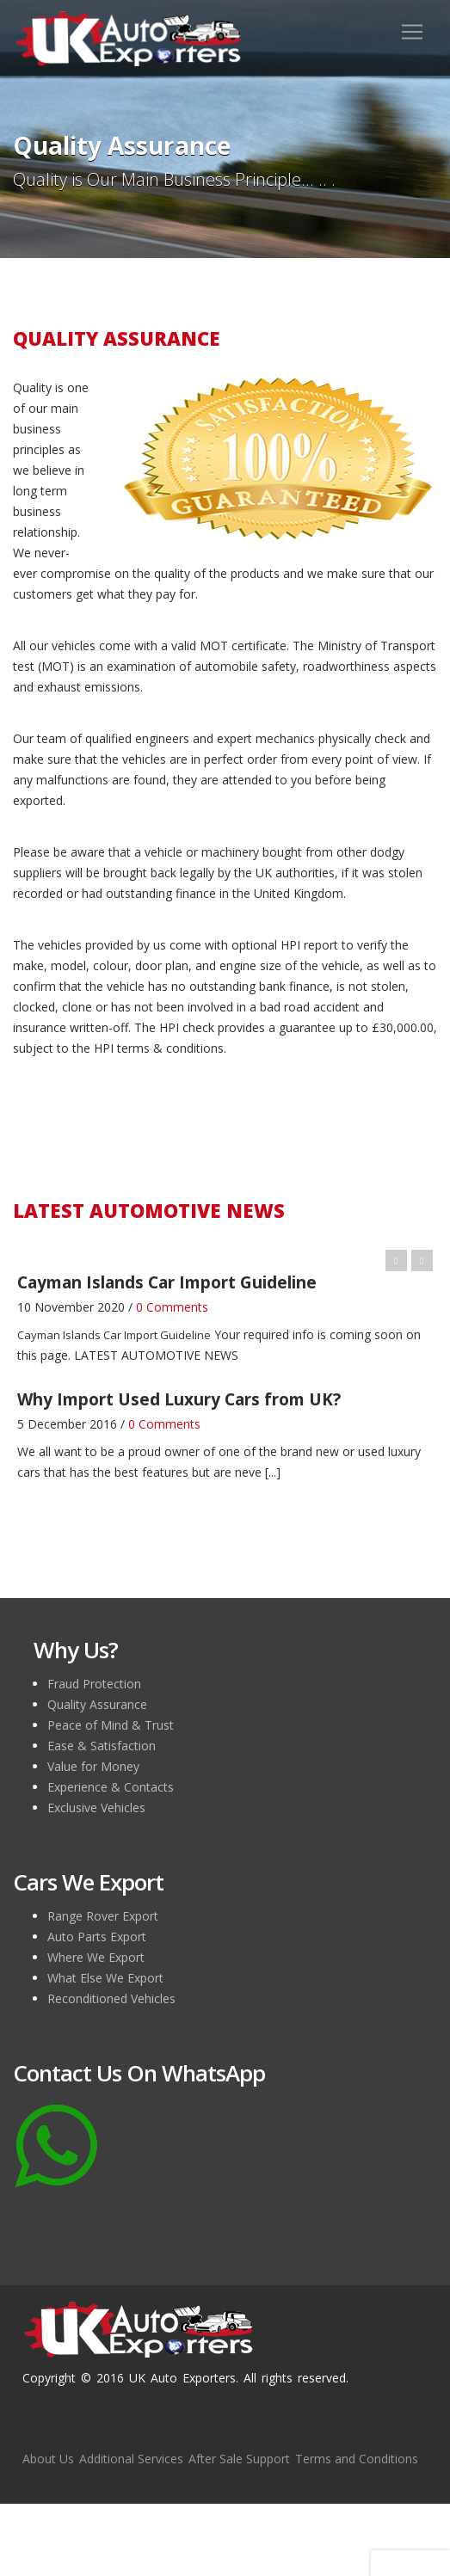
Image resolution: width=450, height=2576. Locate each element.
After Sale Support (239, 2458)
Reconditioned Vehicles (111, 1998)
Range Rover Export (102, 1916)
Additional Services (131, 2458)
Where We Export (96, 1957)
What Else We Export (105, 1978)
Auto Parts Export (96, 1936)
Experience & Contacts (110, 1787)
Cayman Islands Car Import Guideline (114, 1335)
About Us (48, 2458)
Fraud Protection (94, 1683)
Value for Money (93, 1766)
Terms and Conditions (356, 2458)
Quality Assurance (97, 1704)
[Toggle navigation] (412, 32)
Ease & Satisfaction (101, 1745)
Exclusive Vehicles (96, 1807)
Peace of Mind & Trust (110, 1725)
